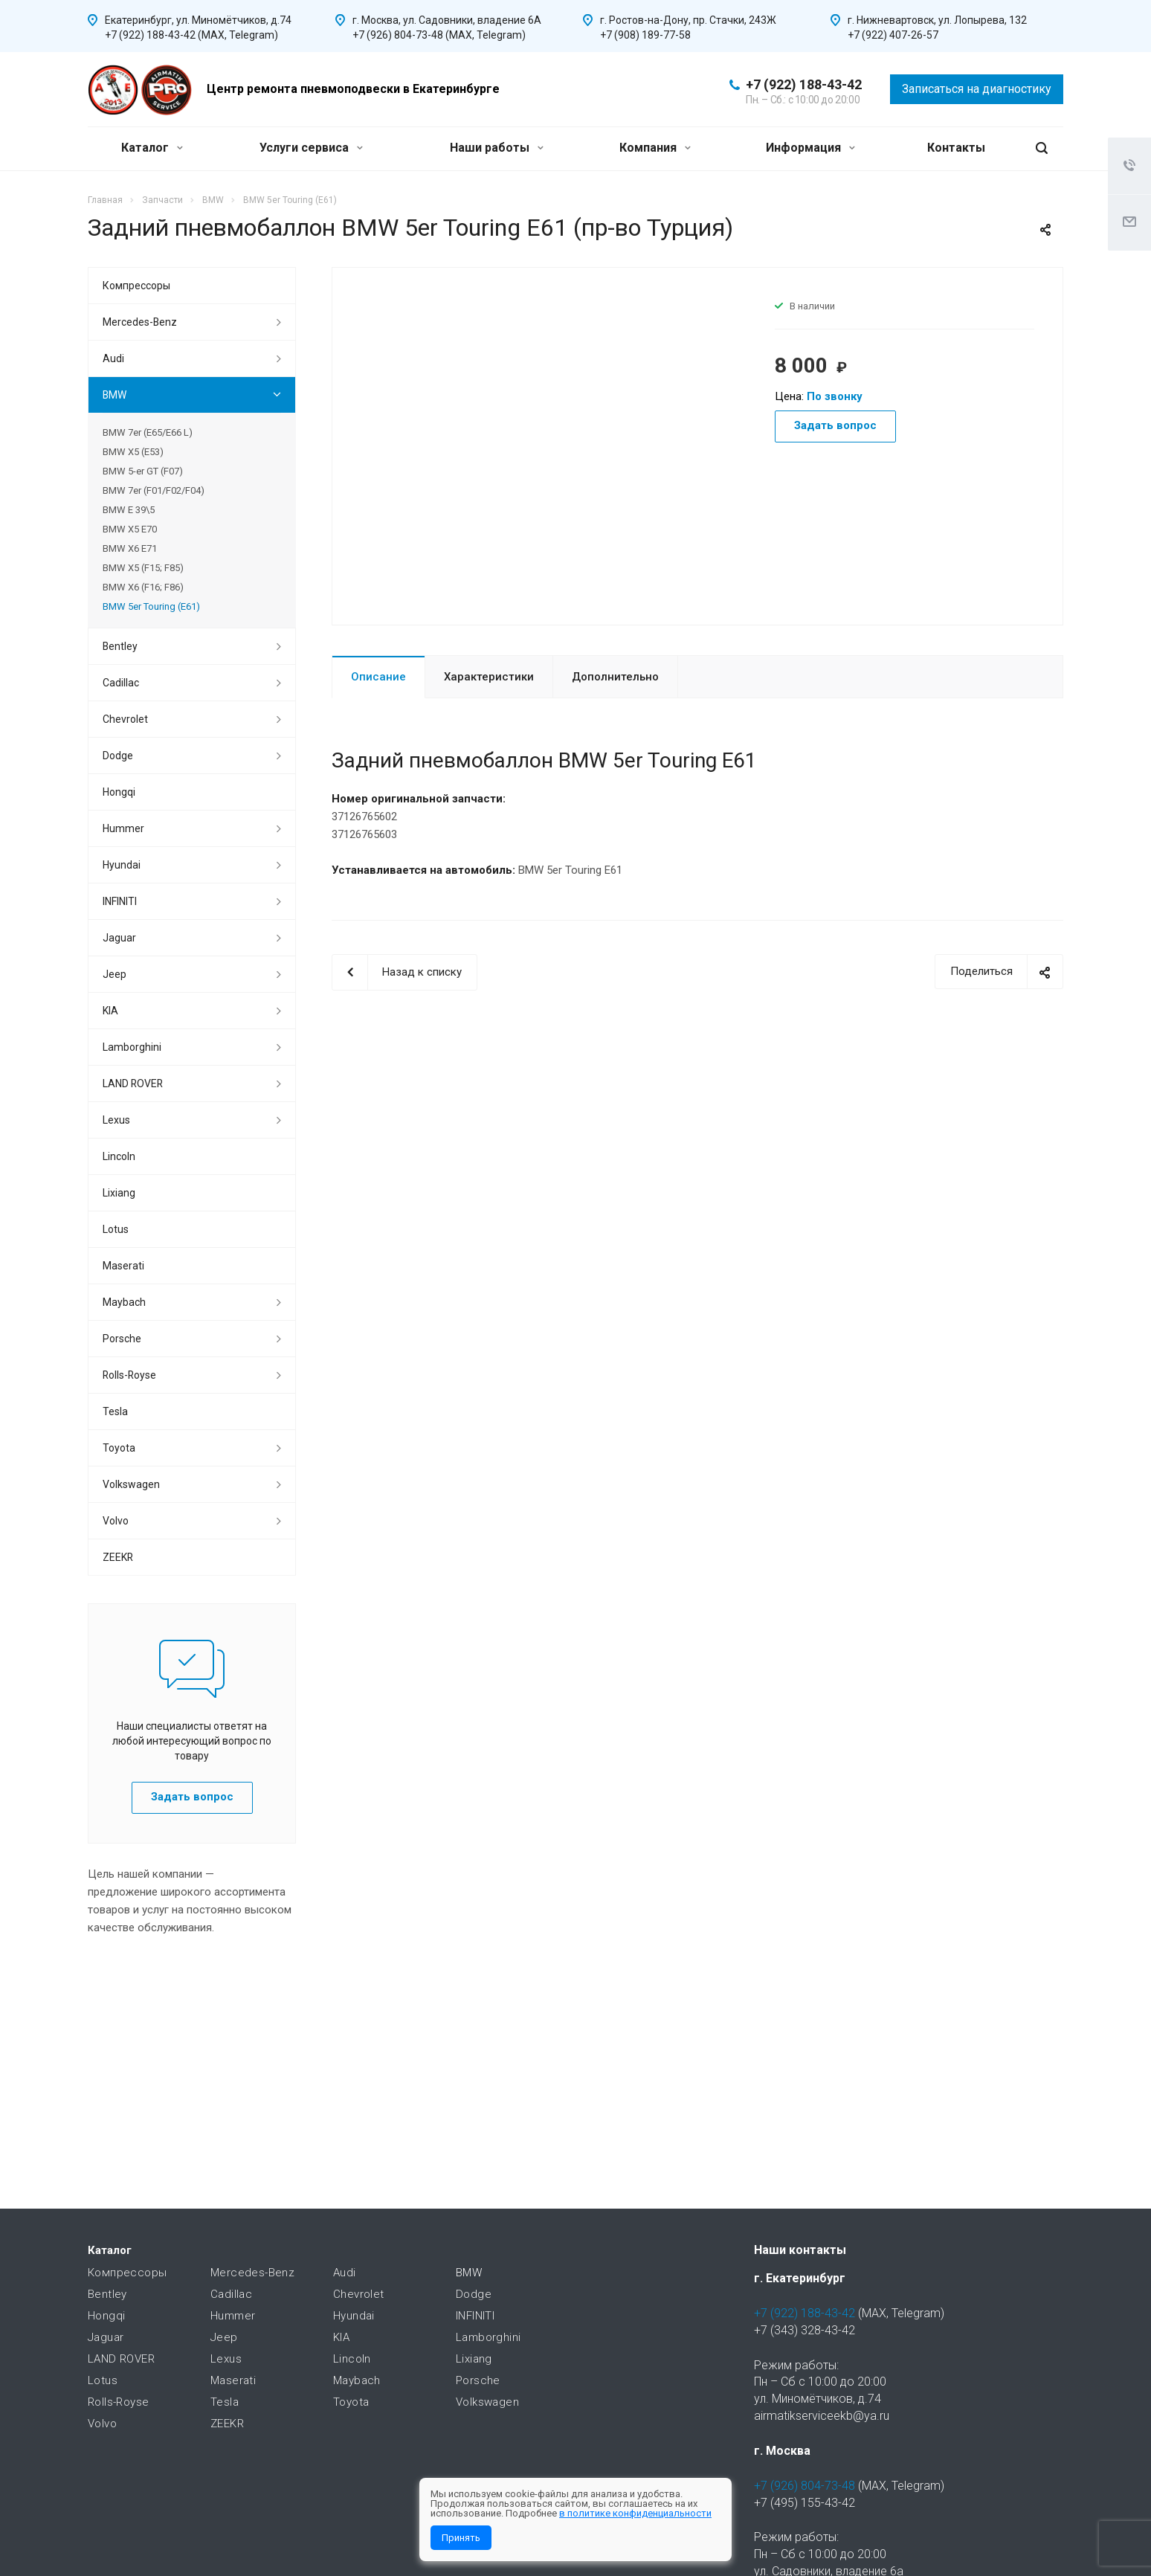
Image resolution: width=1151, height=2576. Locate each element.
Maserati (123, 1266)
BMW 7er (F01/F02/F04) (153, 490)
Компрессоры (136, 286)
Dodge (118, 755)
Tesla (115, 1411)
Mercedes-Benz (140, 322)
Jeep (114, 974)
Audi (113, 358)
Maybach (124, 1302)
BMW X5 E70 (130, 529)
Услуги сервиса (311, 148)
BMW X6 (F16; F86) (143, 587)
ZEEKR (118, 1557)
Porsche (122, 1339)
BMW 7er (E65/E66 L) (148, 432)
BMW (114, 395)
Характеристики (489, 676)
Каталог (152, 148)
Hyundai (122, 865)
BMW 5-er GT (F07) (143, 471)
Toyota (119, 1448)
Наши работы (497, 148)
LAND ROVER (133, 1083)
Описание (378, 676)
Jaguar (119, 938)
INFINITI (120, 901)
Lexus (116, 1120)
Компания (655, 148)
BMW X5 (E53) (133, 451)
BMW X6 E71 (130, 548)
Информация (810, 148)
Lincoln (119, 1156)
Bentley (120, 646)
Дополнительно (615, 676)
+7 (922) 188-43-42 (804, 84)
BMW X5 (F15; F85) (143, 567)
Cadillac (121, 683)
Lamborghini (132, 1047)
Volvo (116, 1521)
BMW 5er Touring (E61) (151, 606)
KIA (110, 1011)
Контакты (956, 148)
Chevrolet (125, 719)
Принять (461, 2537)
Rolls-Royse (129, 1375)
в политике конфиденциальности (635, 2513)
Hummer (123, 828)
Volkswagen (131, 1484)
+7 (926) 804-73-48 (804, 2486)
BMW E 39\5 (129, 509)
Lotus (116, 1229)
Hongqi (119, 792)
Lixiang (119, 1193)
